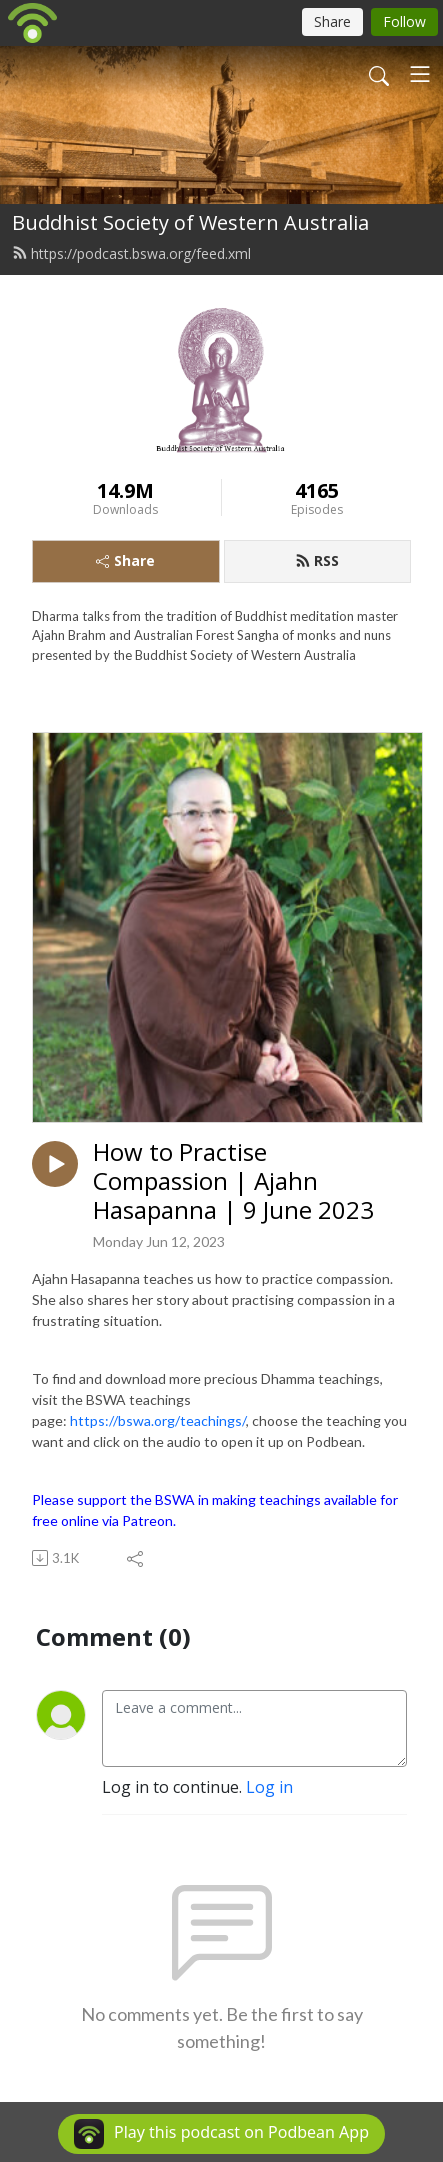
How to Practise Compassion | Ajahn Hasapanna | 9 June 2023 (233, 1181)
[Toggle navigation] (420, 74)
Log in (269, 1787)
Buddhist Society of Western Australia (190, 222)
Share (125, 560)
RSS (317, 560)
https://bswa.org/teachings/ (158, 1420)
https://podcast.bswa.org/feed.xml (131, 253)
